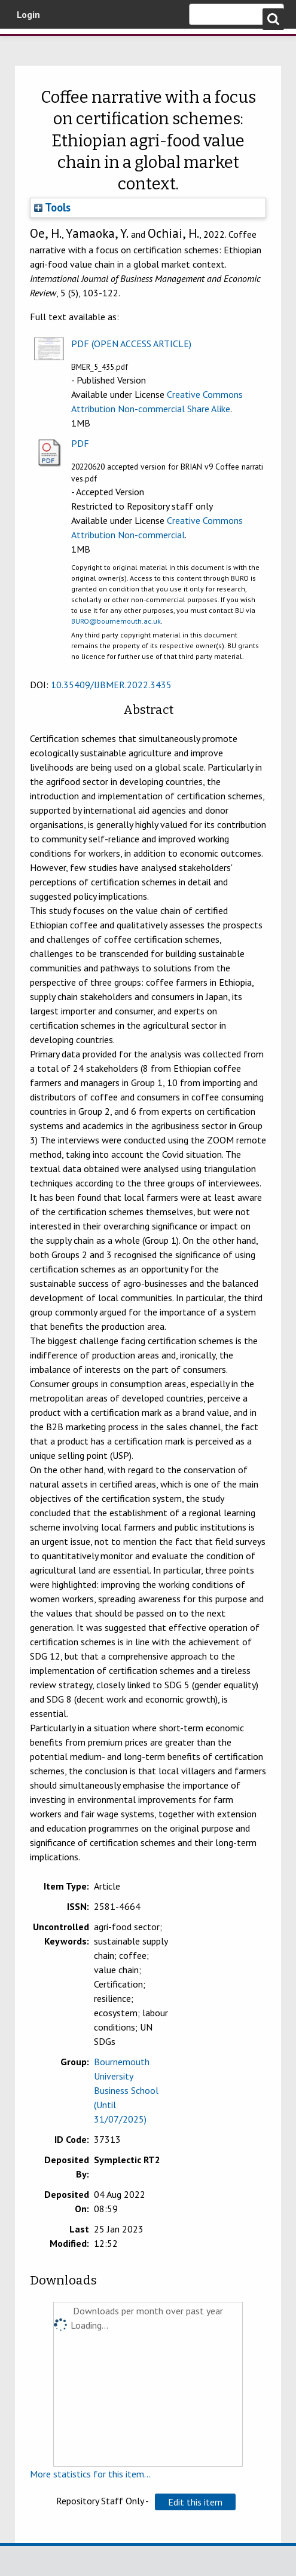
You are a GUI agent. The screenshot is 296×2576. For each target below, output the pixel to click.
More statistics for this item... (90, 2474)
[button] (195, 2502)
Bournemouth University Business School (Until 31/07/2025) (126, 2090)
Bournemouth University (27, 45)
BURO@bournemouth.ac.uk (116, 621)
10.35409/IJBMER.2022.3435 (111, 685)
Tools (52, 207)
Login (28, 14)
